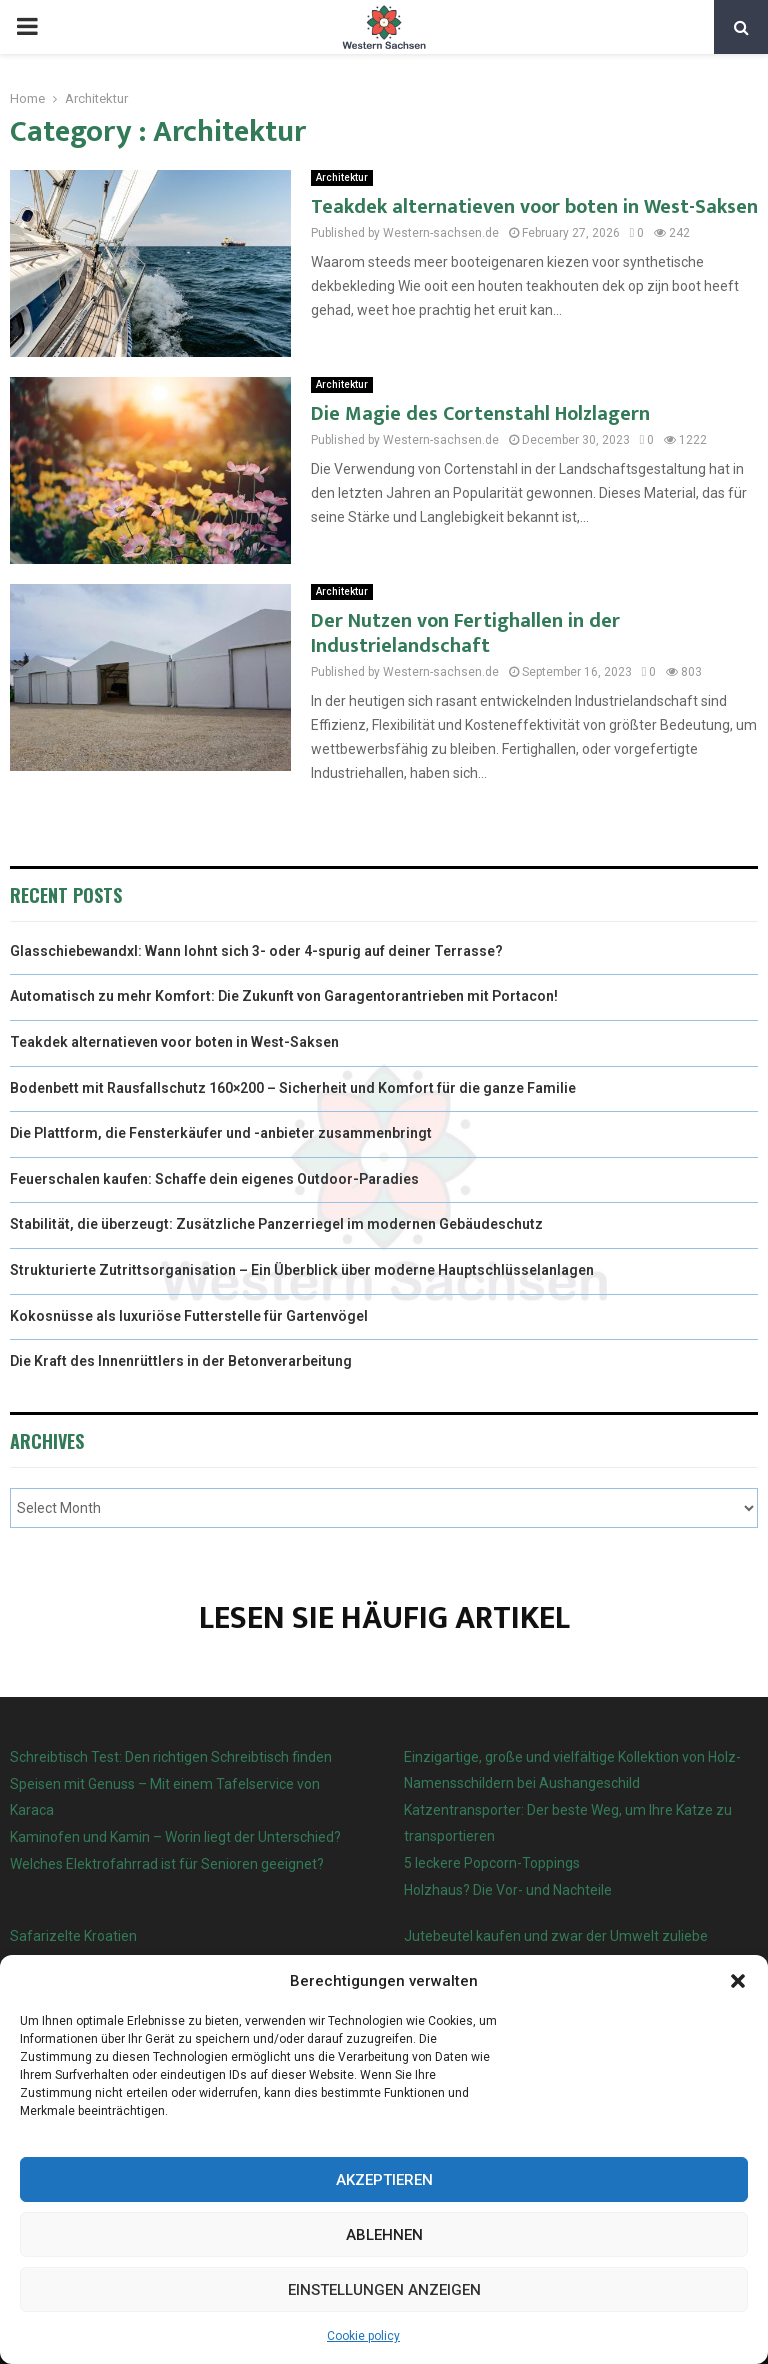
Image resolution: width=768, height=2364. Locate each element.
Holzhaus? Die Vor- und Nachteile (508, 1890)
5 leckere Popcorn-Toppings (492, 1863)
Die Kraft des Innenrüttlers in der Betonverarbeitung (181, 1361)
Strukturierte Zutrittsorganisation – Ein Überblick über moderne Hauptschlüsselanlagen (302, 1270)
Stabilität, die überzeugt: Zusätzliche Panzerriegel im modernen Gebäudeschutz (276, 1224)
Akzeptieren (384, 2180)
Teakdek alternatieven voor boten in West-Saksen (534, 207)
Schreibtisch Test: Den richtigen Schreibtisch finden (171, 1757)
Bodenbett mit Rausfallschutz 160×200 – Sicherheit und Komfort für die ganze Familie (293, 1088)
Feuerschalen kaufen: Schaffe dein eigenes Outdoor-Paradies (214, 1179)
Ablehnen (384, 2235)
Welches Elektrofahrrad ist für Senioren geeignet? (167, 1864)
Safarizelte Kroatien (75, 1936)
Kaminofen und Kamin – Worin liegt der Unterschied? (175, 1837)
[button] (738, 1981)
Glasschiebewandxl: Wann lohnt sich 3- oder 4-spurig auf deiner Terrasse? (256, 951)
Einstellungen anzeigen (384, 2290)
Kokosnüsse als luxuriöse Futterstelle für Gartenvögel (189, 1316)
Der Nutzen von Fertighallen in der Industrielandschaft (465, 633)
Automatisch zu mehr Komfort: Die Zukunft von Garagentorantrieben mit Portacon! (284, 996)
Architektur (342, 177)
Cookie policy (363, 2336)
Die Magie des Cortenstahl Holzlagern (480, 414)
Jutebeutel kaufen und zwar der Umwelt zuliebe (556, 1936)
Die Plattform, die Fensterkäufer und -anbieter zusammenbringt (221, 1133)
